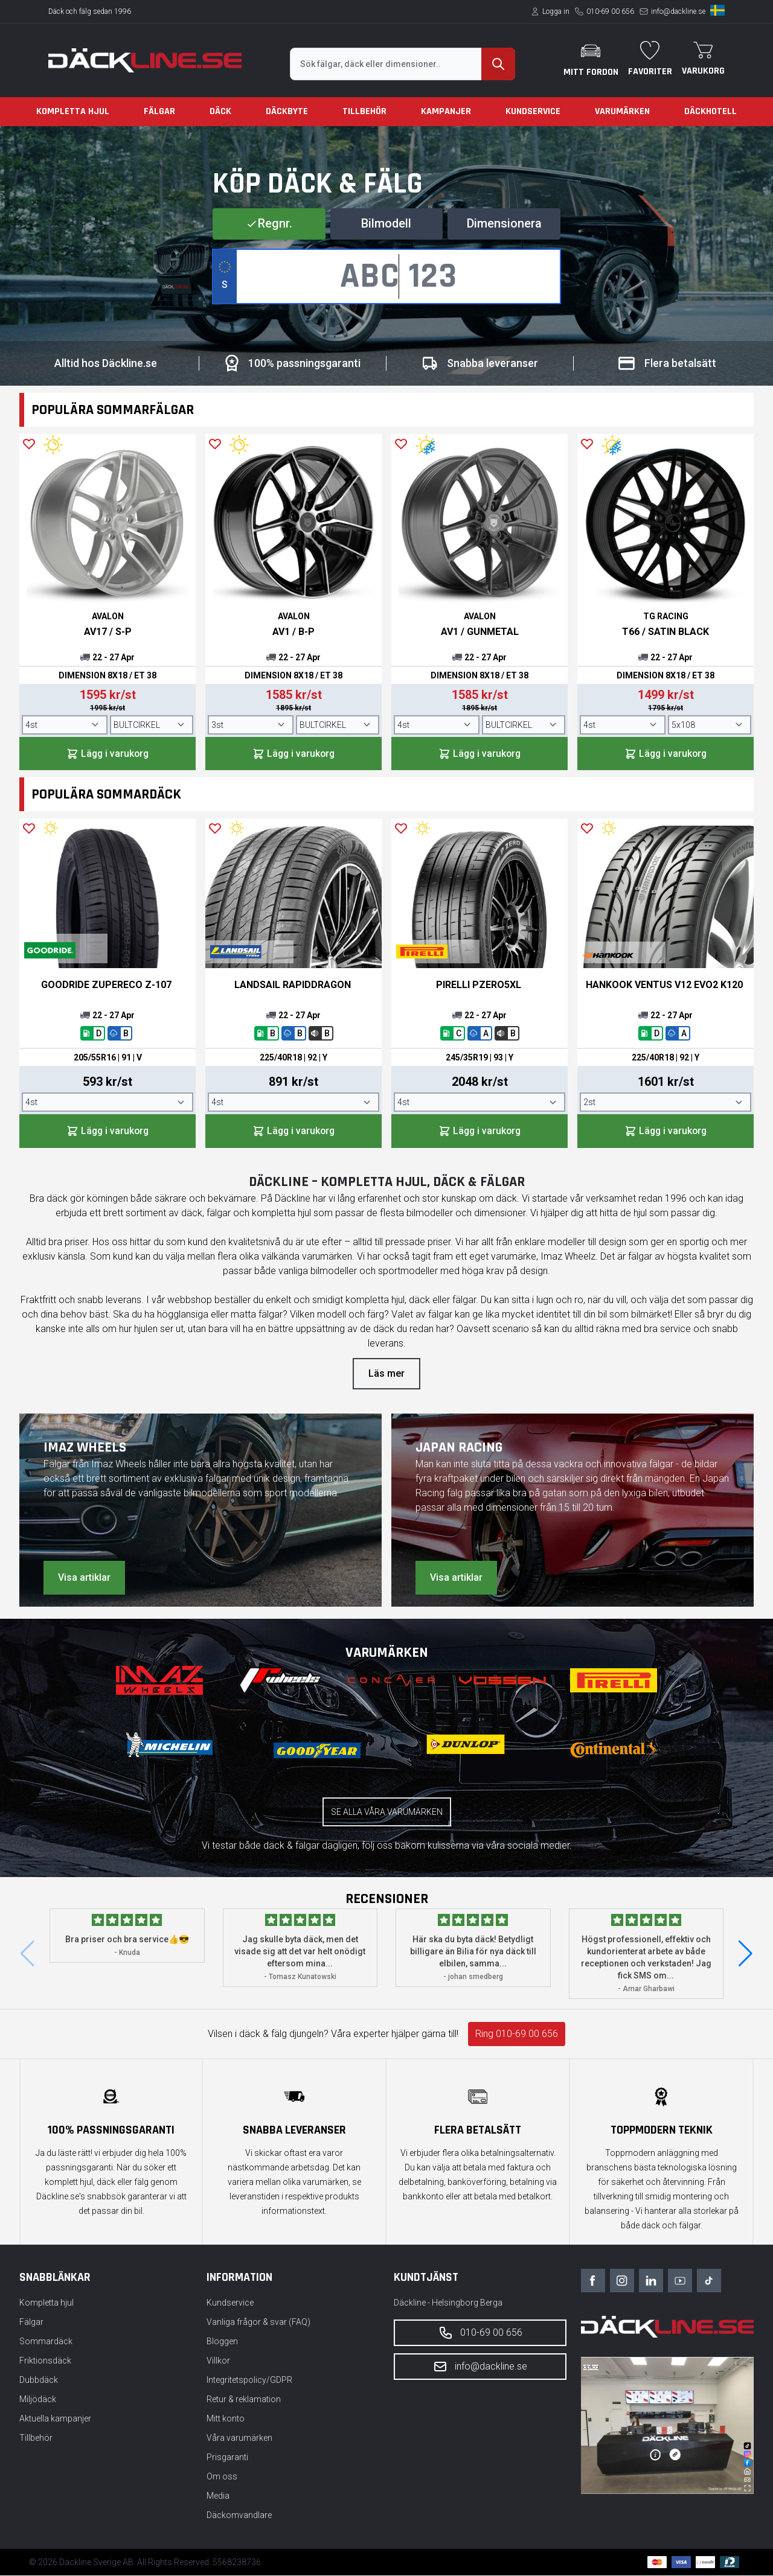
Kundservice (532, 111)
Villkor (218, 2361)
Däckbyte (287, 111)
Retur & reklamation (244, 2400)
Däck (220, 111)
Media (218, 2496)
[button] (745, 1954)
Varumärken (622, 111)
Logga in (555, 11)
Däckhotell (710, 111)
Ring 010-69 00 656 (516, 2034)
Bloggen (222, 2342)
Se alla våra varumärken (387, 1812)
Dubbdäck (38, 2380)
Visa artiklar (84, 1578)
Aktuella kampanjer (55, 2419)
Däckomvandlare (239, 2515)
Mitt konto (226, 2419)
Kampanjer (446, 111)
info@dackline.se (678, 11)
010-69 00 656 (610, 11)
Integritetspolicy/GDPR (249, 2380)
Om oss (222, 2477)
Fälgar (159, 111)
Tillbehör (364, 111)
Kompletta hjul (72, 111)
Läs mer (386, 1374)
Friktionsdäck (45, 2361)
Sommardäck (45, 2342)
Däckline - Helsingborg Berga (448, 2303)
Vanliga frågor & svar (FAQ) (258, 2322)
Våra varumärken (239, 2438)
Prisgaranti (227, 2458)
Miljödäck (37, 2400)
